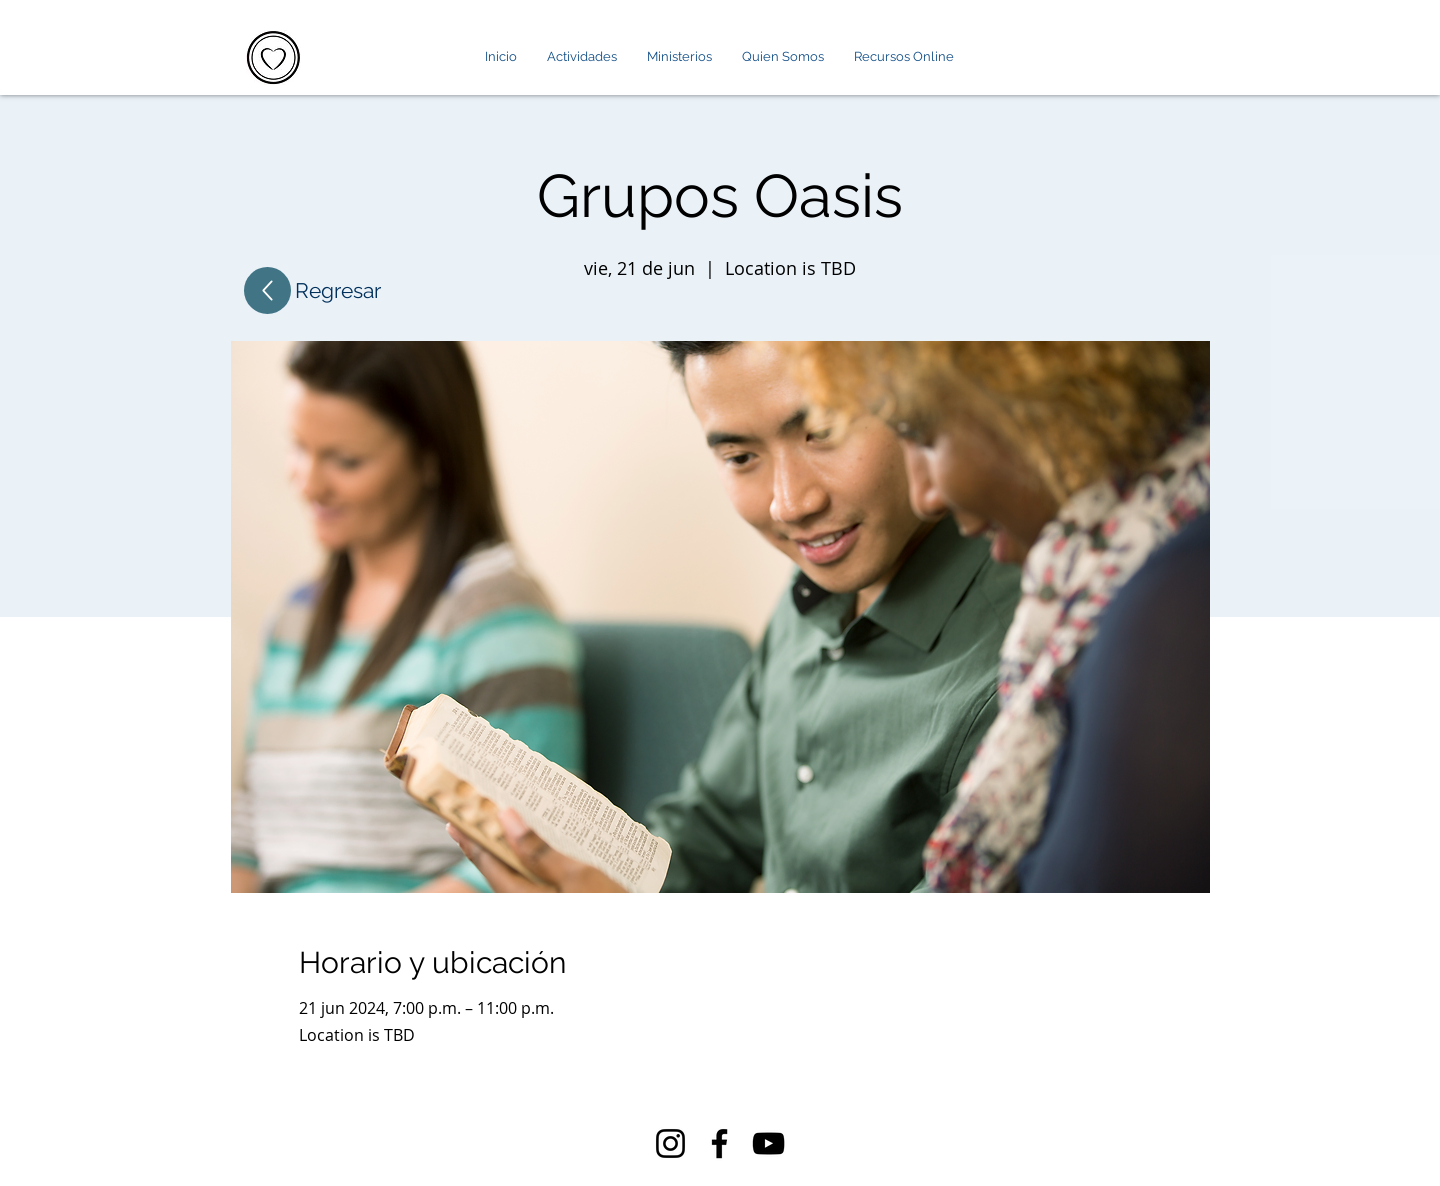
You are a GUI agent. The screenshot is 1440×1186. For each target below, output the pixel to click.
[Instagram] (670, 1143)
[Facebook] (719, 1143)
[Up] (267, 290)
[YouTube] (768, 1143)
